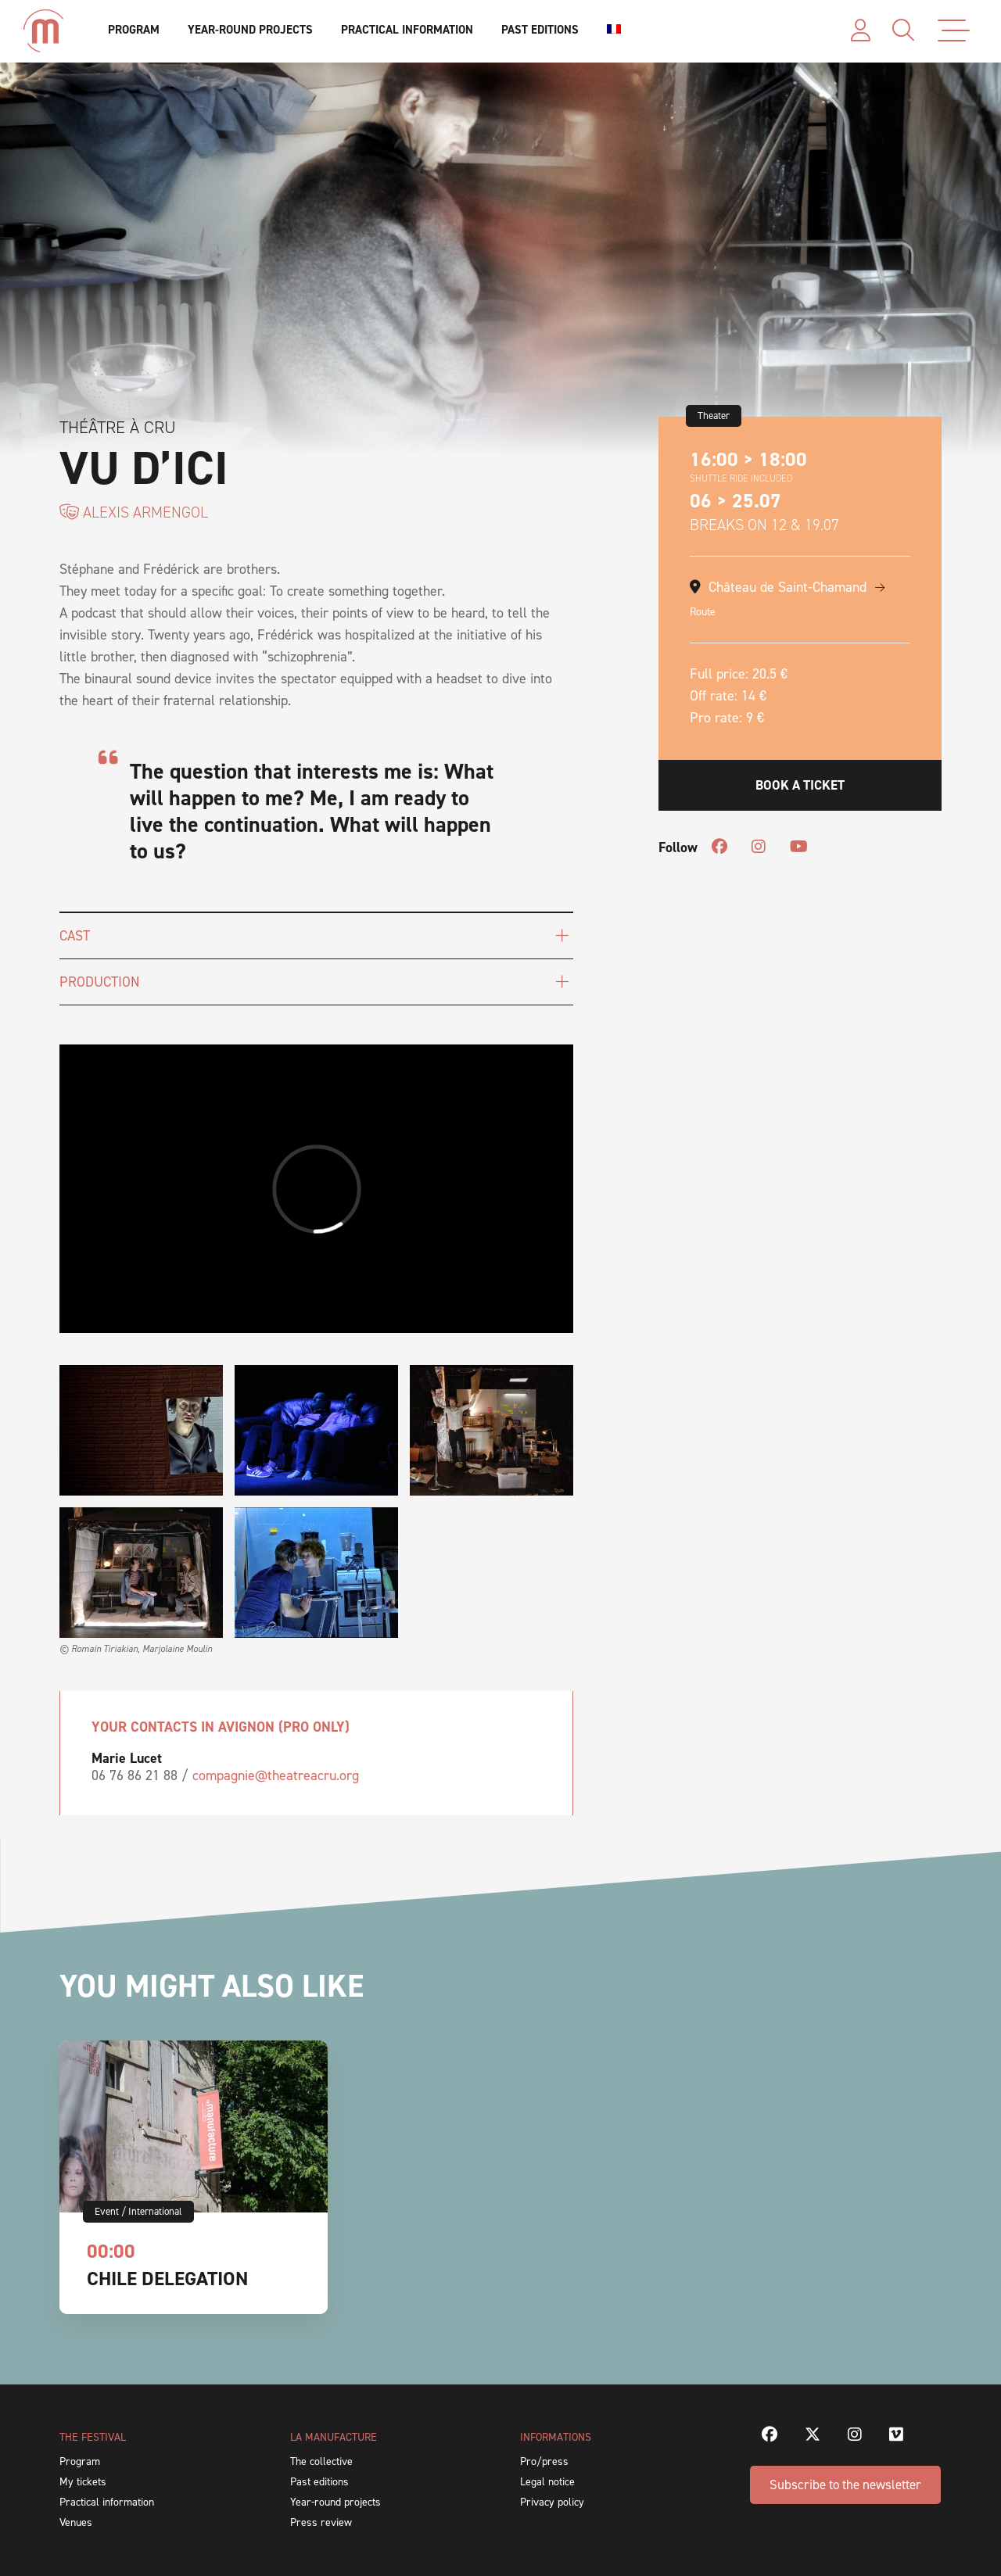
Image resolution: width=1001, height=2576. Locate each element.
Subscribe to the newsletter (845, 2484)
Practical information (407, 30)
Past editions (540, 30)
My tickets (82, 2481)
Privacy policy (552, 2502)
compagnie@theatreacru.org (275, 1775)
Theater (714, 415)
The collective (321, 2461)
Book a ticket (800, 785)
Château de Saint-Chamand (787, 587)
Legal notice (547, 2481)
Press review (321, 2522)
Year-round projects (250, 30)
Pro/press (544, 2461)
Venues (75, 2522)
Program (134, 30)
